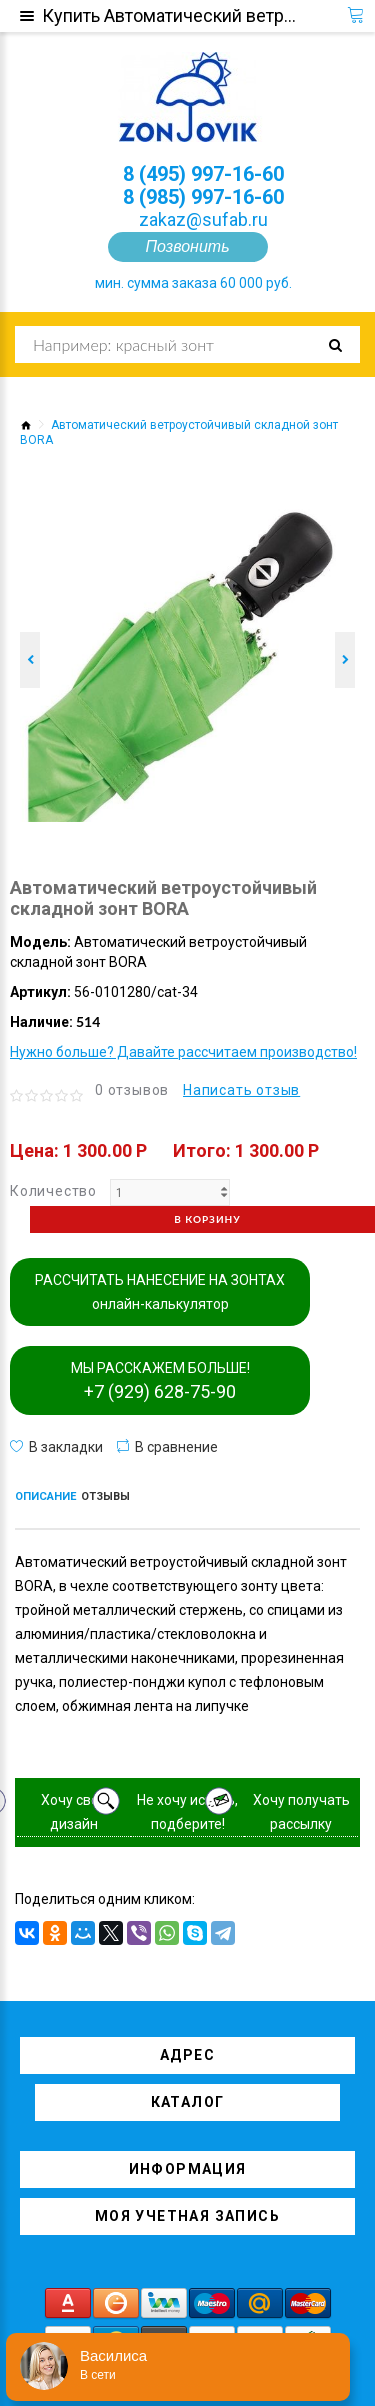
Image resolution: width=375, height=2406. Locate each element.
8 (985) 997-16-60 (203, 197)
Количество (53, 1191)
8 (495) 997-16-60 (203, 174)
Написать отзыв (241, 1090)
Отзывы (105, 1496)
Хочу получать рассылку (301, 1812)
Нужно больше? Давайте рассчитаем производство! (183, 1052)
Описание (45, 1496)
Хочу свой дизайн (74, 1812)
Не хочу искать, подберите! (187, 1812)
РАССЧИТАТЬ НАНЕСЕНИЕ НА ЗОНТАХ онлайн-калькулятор (160, 1292)
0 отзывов (132, 1090)
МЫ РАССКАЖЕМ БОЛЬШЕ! (160, 1381)
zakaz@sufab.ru (203, 219)
